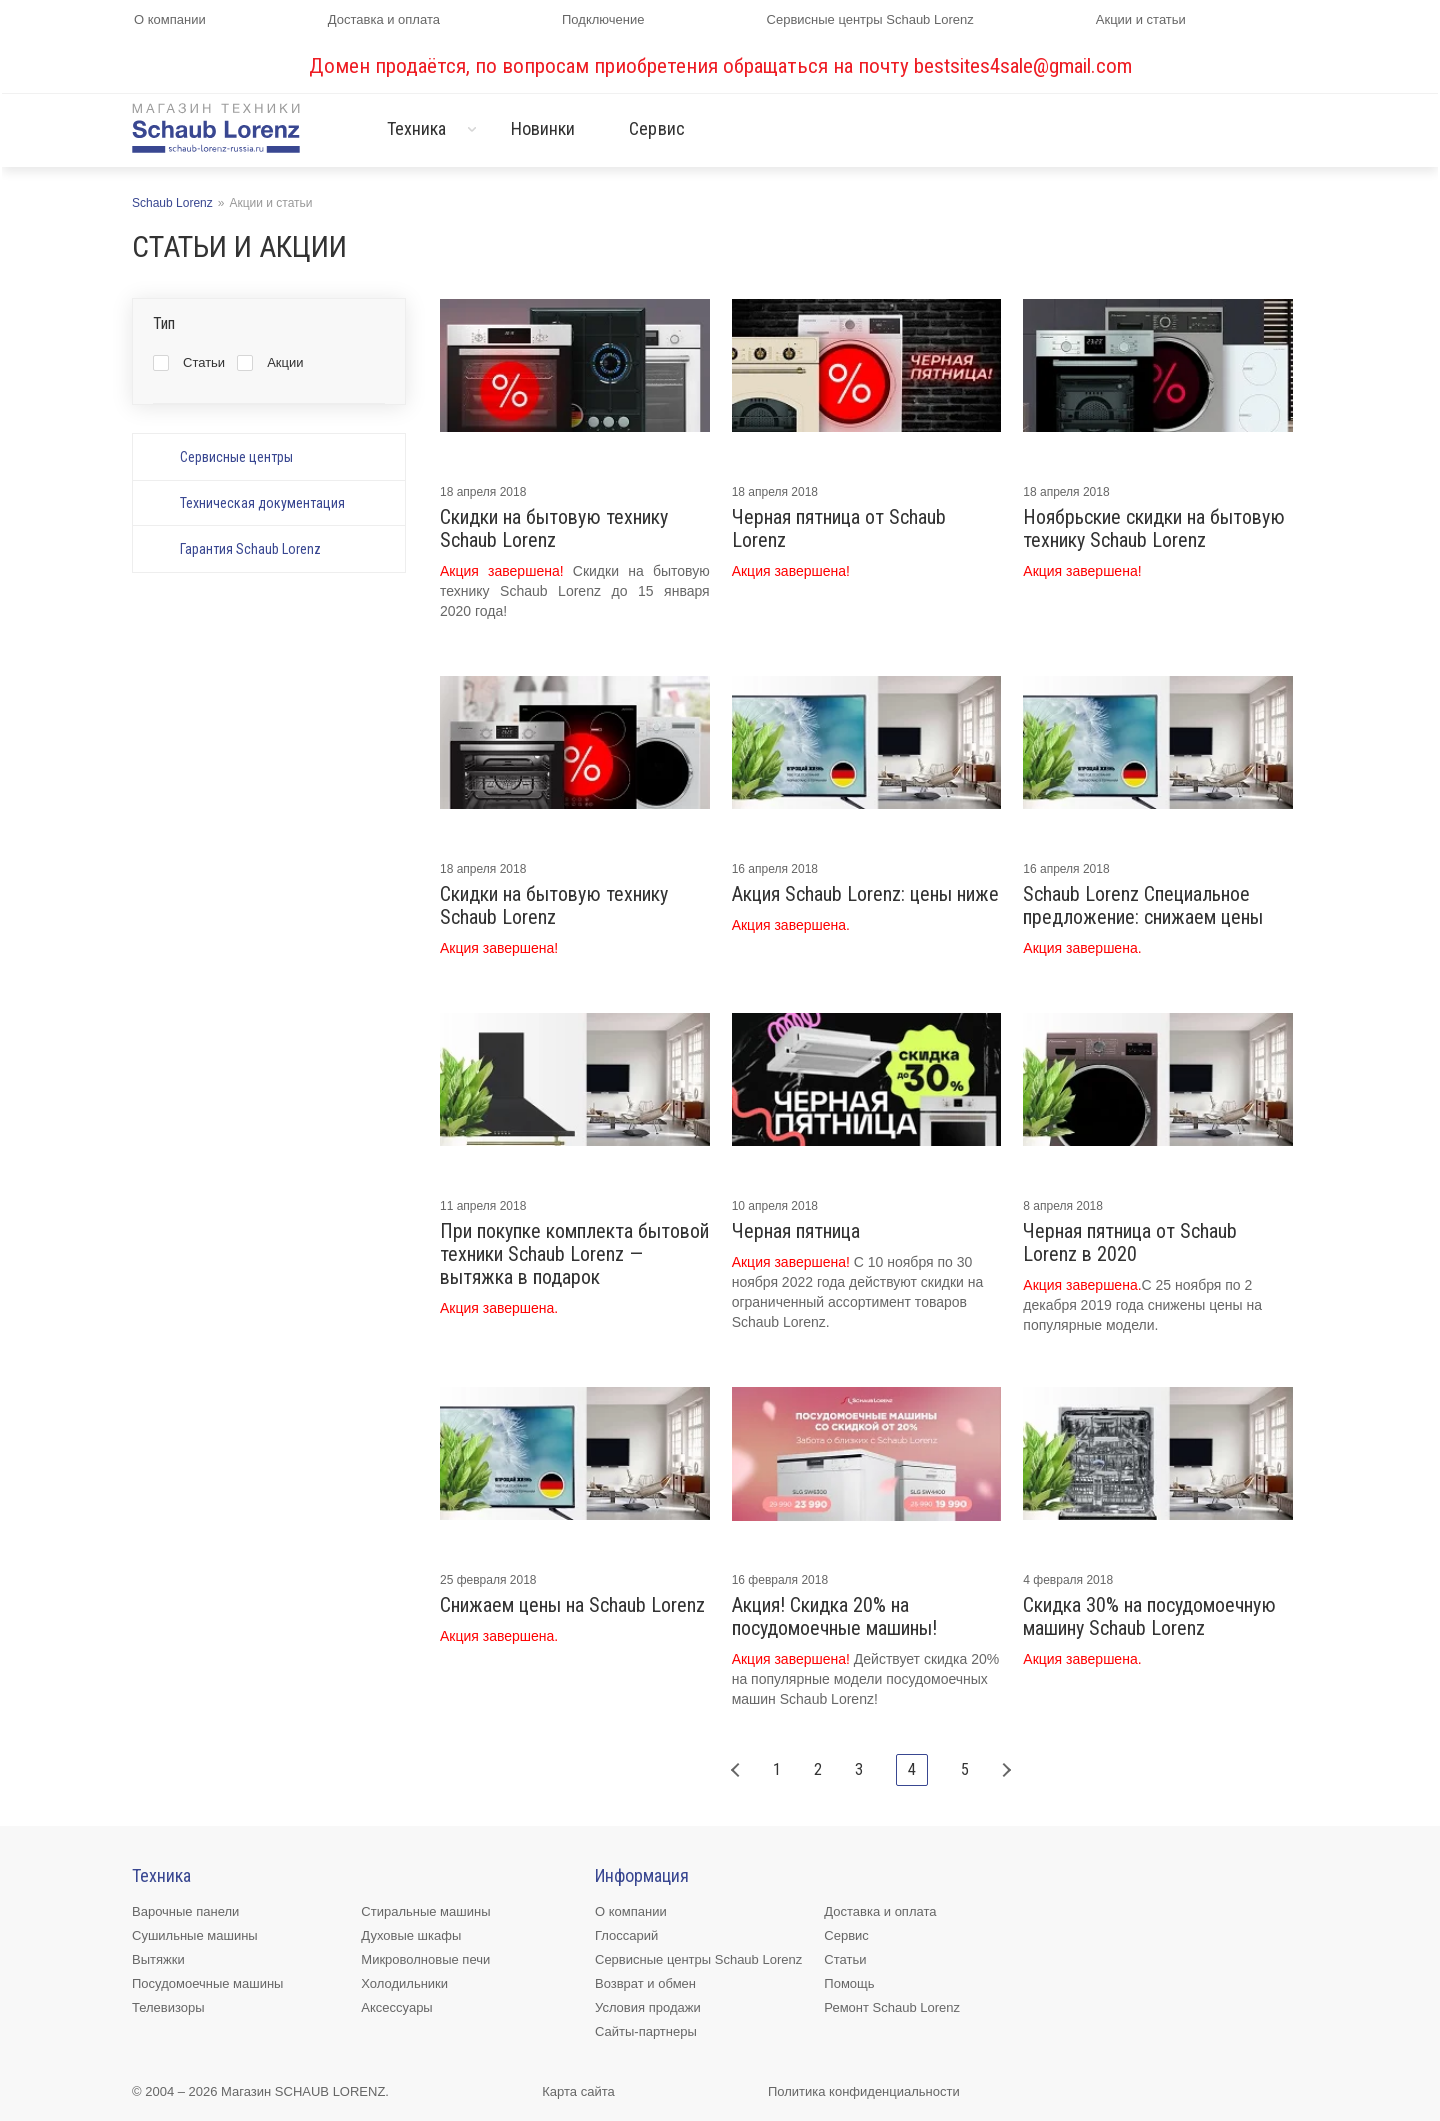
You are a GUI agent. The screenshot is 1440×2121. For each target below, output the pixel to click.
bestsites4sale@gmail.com (1023, 66)
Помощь (849, 1983)
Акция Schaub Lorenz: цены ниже (865, 894)
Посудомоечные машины (207, 1983)
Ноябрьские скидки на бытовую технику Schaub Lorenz (1154, 529)
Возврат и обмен (645, 1983)
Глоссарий (626, 1935)
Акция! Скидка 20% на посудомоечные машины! (834, 1617)
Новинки (543, 128)
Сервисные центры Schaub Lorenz (870, 19)
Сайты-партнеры (646, 2031)
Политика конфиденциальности (864, 2091)
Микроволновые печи (425, 1959)
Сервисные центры (236, 457)
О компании (170, 19)
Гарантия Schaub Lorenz (250, 549)
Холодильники (404, 1983)
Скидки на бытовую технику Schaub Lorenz (554, 529)
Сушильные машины (195, 1935)
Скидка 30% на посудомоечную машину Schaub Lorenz (1149, 1617)
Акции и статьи (1141, 19)
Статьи (845, 1959)
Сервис (657, 128)
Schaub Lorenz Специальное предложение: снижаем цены (1143, 906)
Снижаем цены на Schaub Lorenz (572, 1605)
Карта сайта (578, 2091)
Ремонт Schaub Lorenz (892, 2007)
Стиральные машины (425, 1911)
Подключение (603, 19)
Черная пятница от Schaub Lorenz (839, 529)
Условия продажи (648, 2007)
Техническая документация (262, 503)
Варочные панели (185, 1911)
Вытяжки (158, 1959)
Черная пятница (796, 1231)
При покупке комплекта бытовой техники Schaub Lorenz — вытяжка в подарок (574, 1254)
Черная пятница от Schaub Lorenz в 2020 (1130, 1243)
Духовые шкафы (411, 1935)
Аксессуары (396, 2007)
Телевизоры (168, 2007)
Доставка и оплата (384, 19)
